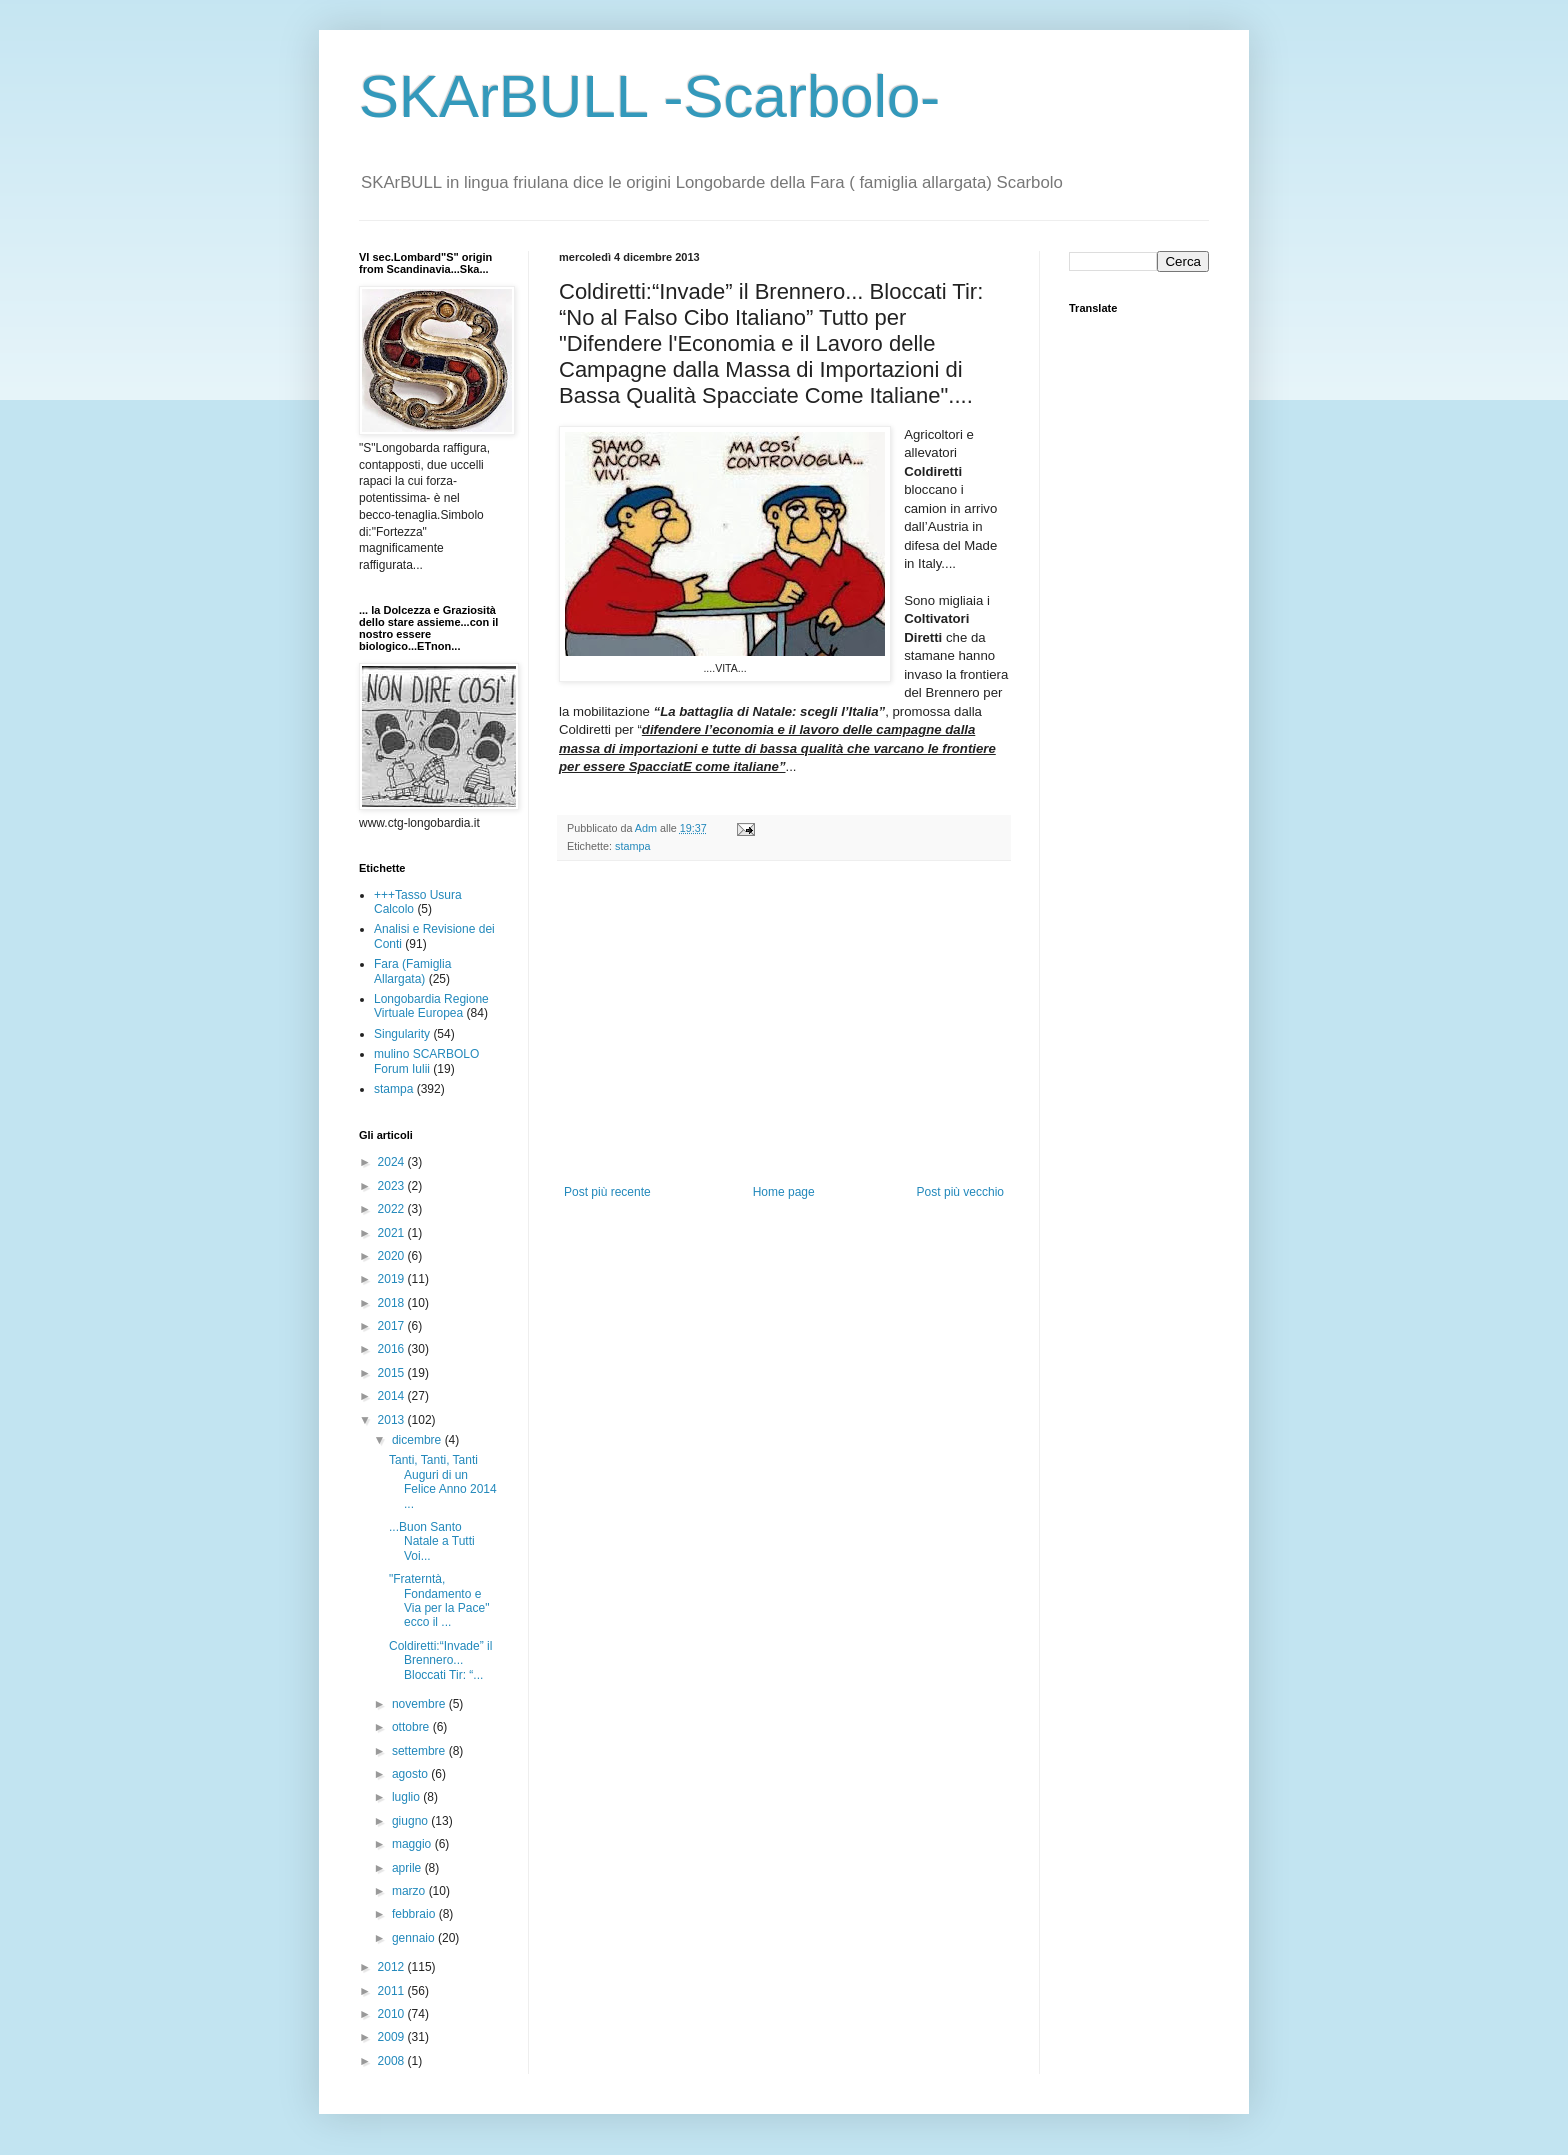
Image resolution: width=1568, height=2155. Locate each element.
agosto (411, 1774)
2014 (393, 1396)
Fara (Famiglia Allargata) (412, 971)
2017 (393, 1326)
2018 (393, 1303)
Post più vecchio (960, 1192)
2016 (393, 1349)
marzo (410, 1891)
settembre (420, 1751)
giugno (411, 1821)
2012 (393, 1967)
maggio (413, 1844)
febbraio (415, 1914)
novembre (420, 1704)
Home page (784, 1192)
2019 (393, 1279)
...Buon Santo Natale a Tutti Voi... (432, 1541)
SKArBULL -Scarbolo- (649, 96)
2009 (393, 2037)
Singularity (402, 1034)
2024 (393, 1162)
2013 (393, 1420)
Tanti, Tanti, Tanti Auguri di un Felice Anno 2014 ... (443, 1481)
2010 (393, 2014)
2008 (393, 2061)
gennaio (415, 1938)
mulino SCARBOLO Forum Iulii (426, 1061)
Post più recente (607, 1192)
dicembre (418, 1440)
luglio (407, 1797)
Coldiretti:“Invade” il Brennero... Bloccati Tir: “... (440, 1660)
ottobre (412, 1727)
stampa (632, 846)
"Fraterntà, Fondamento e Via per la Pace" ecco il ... (439, 1600)
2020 (393, 1256)
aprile (408, 1868)
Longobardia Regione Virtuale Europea (431, 1006)
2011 (393, 1991)
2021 (393, 1233)
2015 (393, 1373)
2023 (393, 1186)
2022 (393, 1209)
